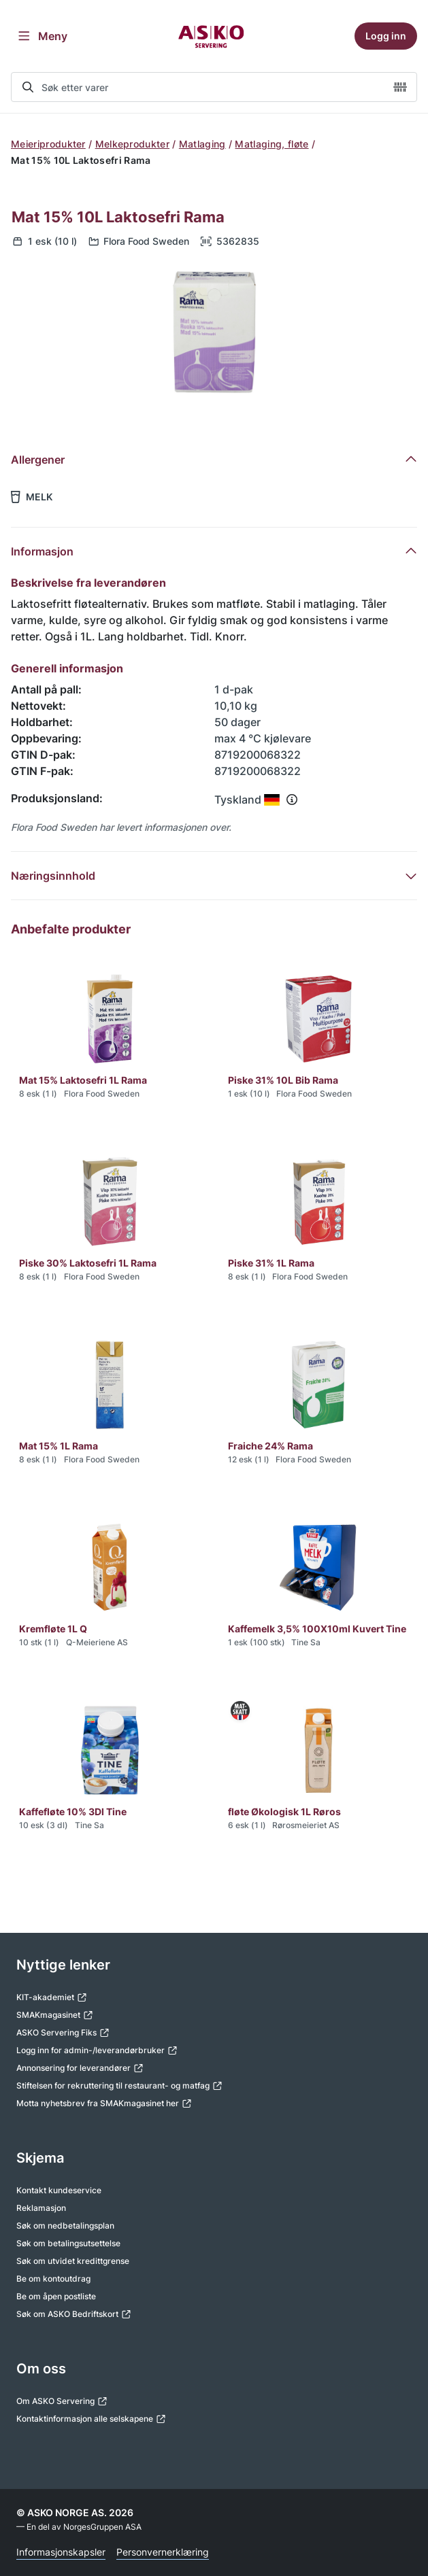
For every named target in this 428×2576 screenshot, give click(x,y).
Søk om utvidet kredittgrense (72, 2261)
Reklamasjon (41, 2208)
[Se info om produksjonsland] (291, 799)
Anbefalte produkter (71, 929)
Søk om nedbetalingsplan (65, 2225)
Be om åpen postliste (56, 2296)
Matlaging (202, 144)
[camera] (400, 87)
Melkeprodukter (132, 144)
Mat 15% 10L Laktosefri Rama (118, 217)
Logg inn (385, 35)
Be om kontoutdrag (53, 2278)
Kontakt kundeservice (58, 2190)
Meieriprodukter (48, 144)
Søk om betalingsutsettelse (68, 2243)
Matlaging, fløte (271, 144)
